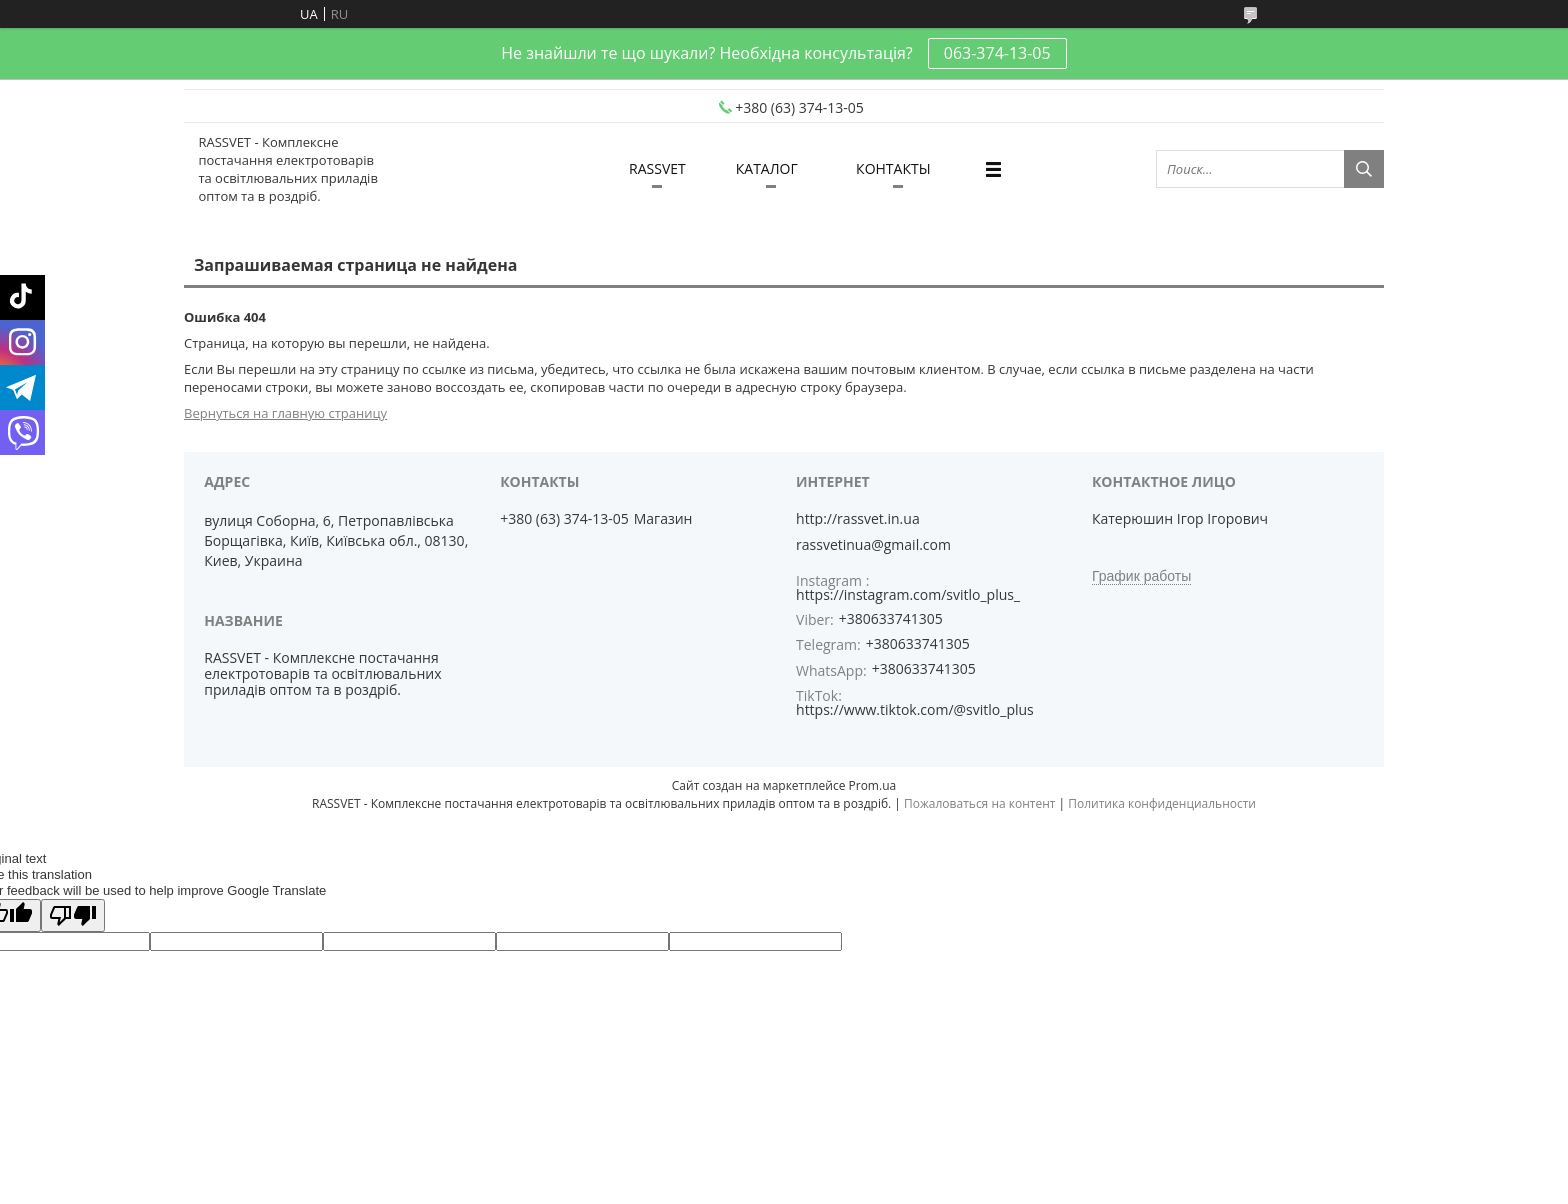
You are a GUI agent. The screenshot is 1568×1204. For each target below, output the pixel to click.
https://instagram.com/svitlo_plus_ (908, 594)
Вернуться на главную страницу (285, 413)
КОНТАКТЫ (893, 168)
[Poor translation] (73, 915)
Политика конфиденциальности (1162, 803)
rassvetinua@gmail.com (873, 545)
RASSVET (657, 168)
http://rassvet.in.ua (858, 519)
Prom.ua (873, 785)
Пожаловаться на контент (979, 803)
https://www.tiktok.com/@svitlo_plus (915, 709)
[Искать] (1364, 169)
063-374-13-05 (997, 53)
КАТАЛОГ (767, 168)
